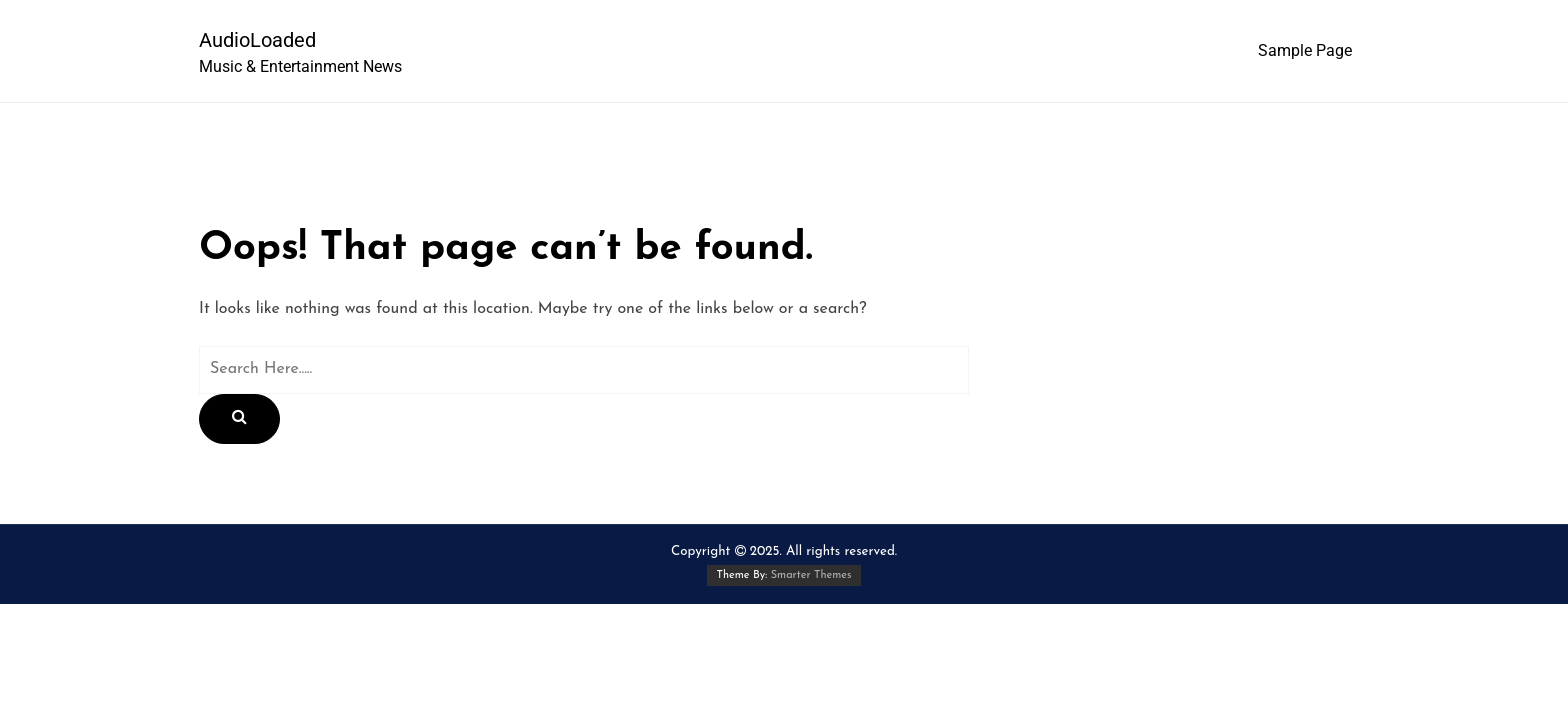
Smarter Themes (811, 575)
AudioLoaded (257, 40)
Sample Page (1305, 50)
